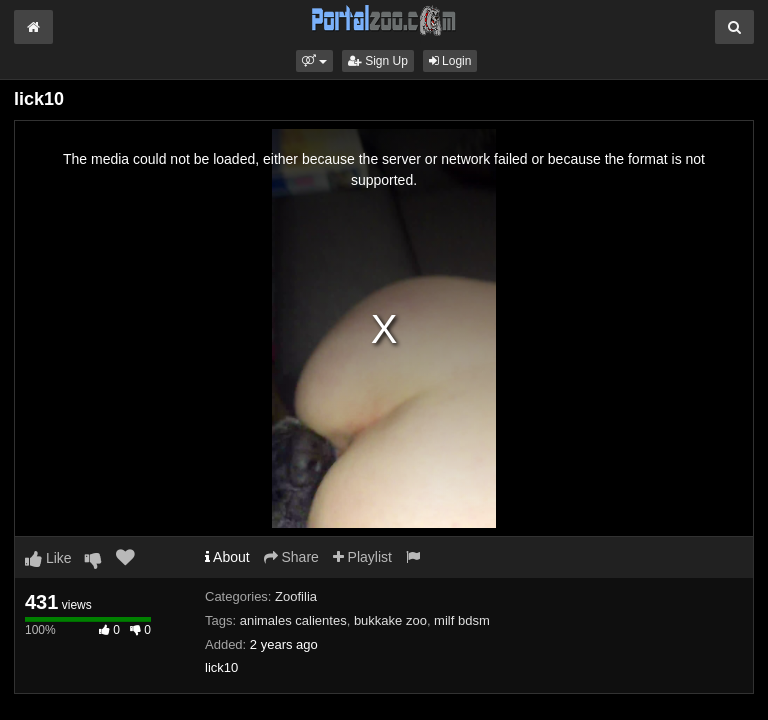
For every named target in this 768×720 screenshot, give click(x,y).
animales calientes (293, 620)
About (227, 557)
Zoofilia (296, 596)
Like (48, 558)
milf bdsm (462, 620)
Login (450, 61)
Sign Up (378, 61)
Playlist (362, 557)
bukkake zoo (390, 620)
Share (291, 557)
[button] (314, 61)
